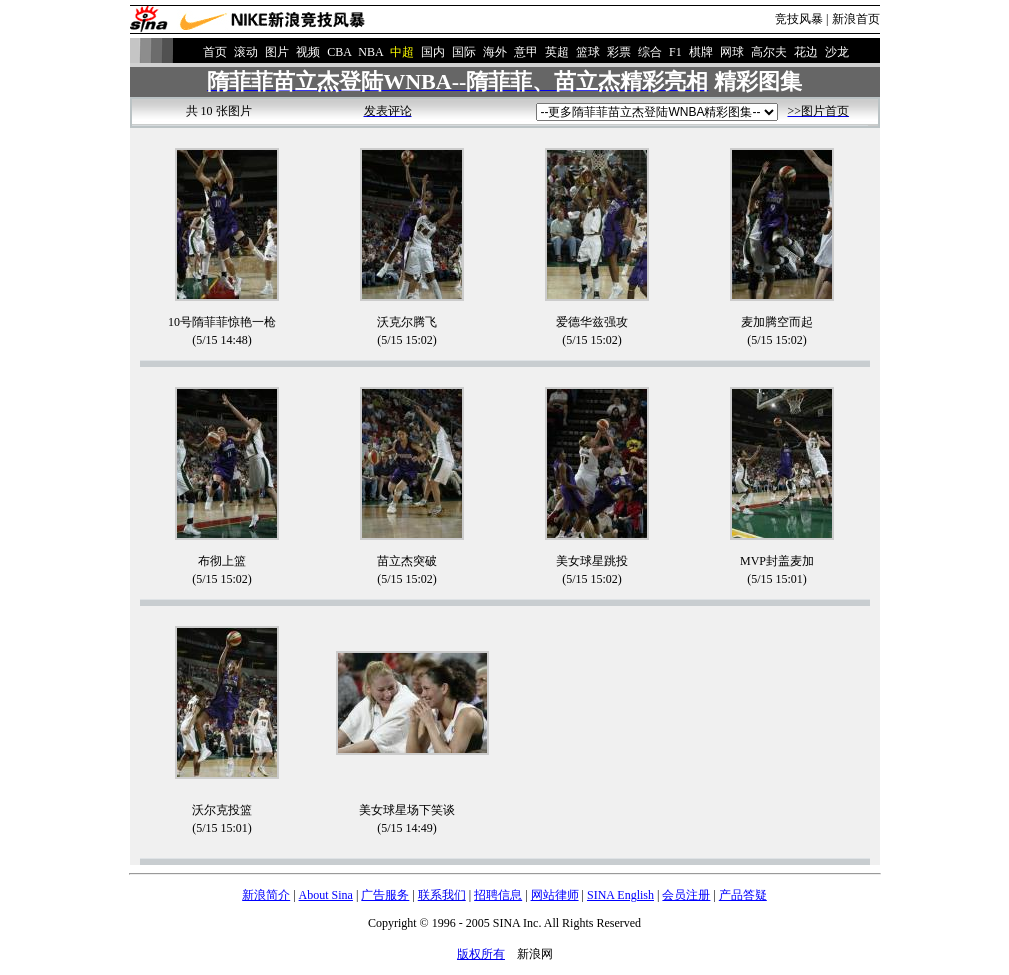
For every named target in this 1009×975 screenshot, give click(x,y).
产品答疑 (743, 895)
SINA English (620, 895)
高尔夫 (769, 52)
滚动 (246, 52)
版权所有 (481, 954)
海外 (495, 52)
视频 (308, 52)
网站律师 (555, 895)
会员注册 (686, 895)
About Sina (326, 895)
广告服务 (385, 895)
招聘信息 (498, 895)
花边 (806, 52)
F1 (675, 52)
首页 (215, 52)
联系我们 (442, 895)
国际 (464, 52)
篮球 (588, 52)
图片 (277, 52)
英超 (557, 52)
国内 (433, 52)
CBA (339, 52)
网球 (732, 52)
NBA (370, 52)
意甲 (526, 52)
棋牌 (701, 52)
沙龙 (837, 52)
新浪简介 (266, 895)
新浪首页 (856, 19)
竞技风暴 (799, 19)
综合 (650, 52)
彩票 (619, 52)
